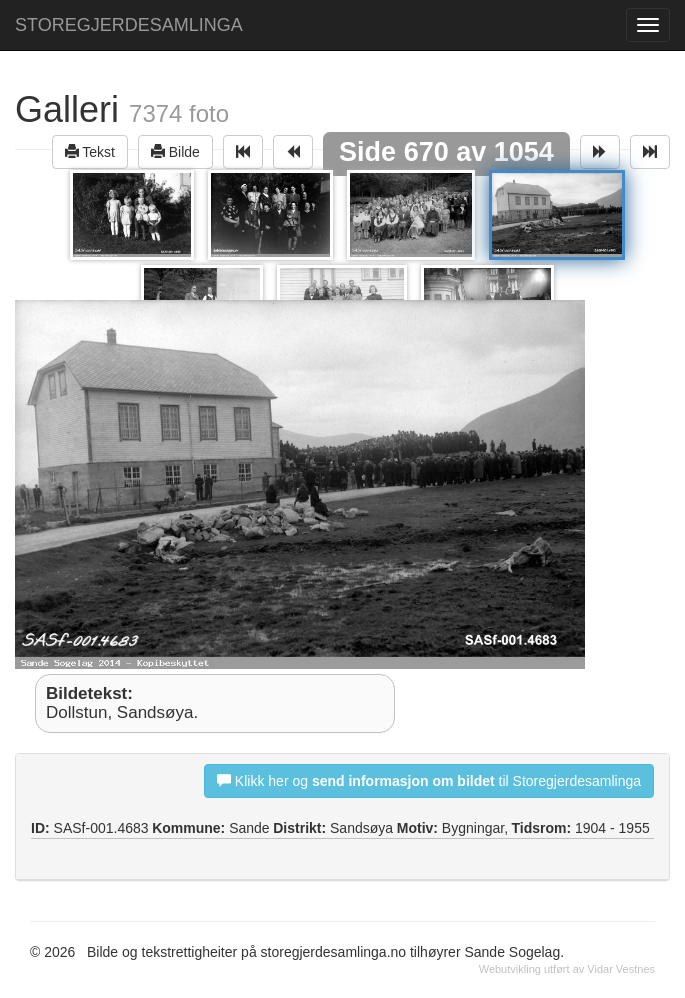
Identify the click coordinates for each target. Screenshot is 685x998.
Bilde (175, 151)
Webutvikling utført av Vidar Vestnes (567, 969)
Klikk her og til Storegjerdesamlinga (429, 780)
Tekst (90, 151)
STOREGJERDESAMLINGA (129, 25)
